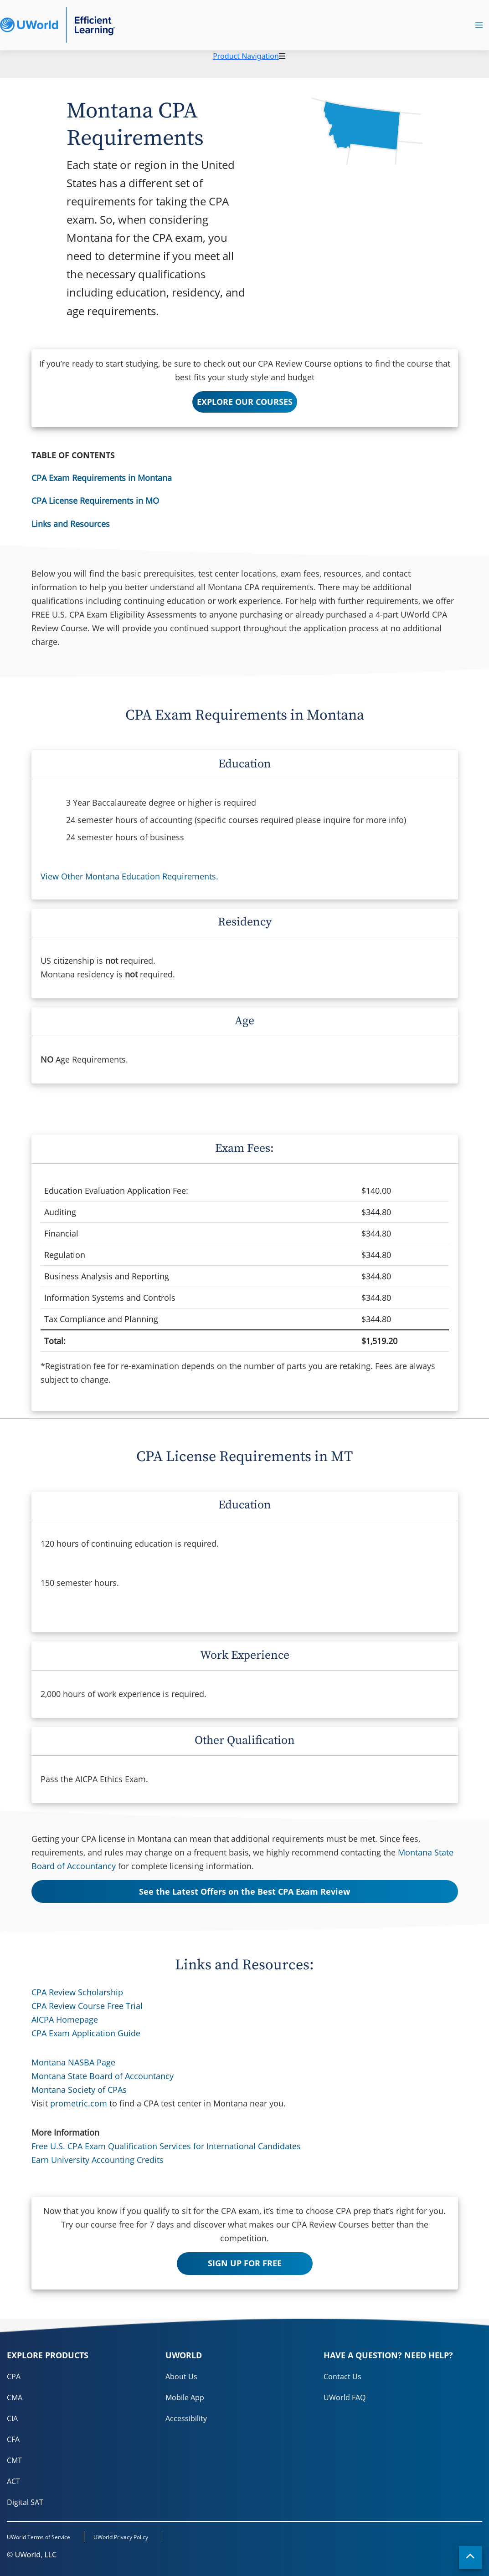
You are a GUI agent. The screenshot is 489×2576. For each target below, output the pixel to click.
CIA (12, 2418)
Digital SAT (25, 2502)
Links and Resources (70, 523)
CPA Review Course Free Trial (87, 2005)
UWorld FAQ (344, 2397)
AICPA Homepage (64, 2019)
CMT (14, 2460)
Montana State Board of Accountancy (102, 2075)
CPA (14, 2377)
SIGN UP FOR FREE (245, 2263)
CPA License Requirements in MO (95, 500)
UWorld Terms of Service (38, 2537)
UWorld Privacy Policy (120, 2537)
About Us (181, 2377)
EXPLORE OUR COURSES (245, 401)
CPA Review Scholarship (77, 1992)
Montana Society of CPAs (79, 2089)
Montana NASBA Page (73, 2062)
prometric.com (78, 2103)
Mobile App (184, 2397)
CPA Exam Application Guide (85, 2033)
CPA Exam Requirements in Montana (101, 477)
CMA (14, 2397)
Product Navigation (246, 56)
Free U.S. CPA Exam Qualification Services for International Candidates (166, 2146)
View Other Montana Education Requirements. (129, 876)
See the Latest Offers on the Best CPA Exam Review (244, 1891)
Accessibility (186, 2418)
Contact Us (342, 2377)
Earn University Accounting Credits (97, 2159)
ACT (13, 2481)
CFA (13, 2439)
